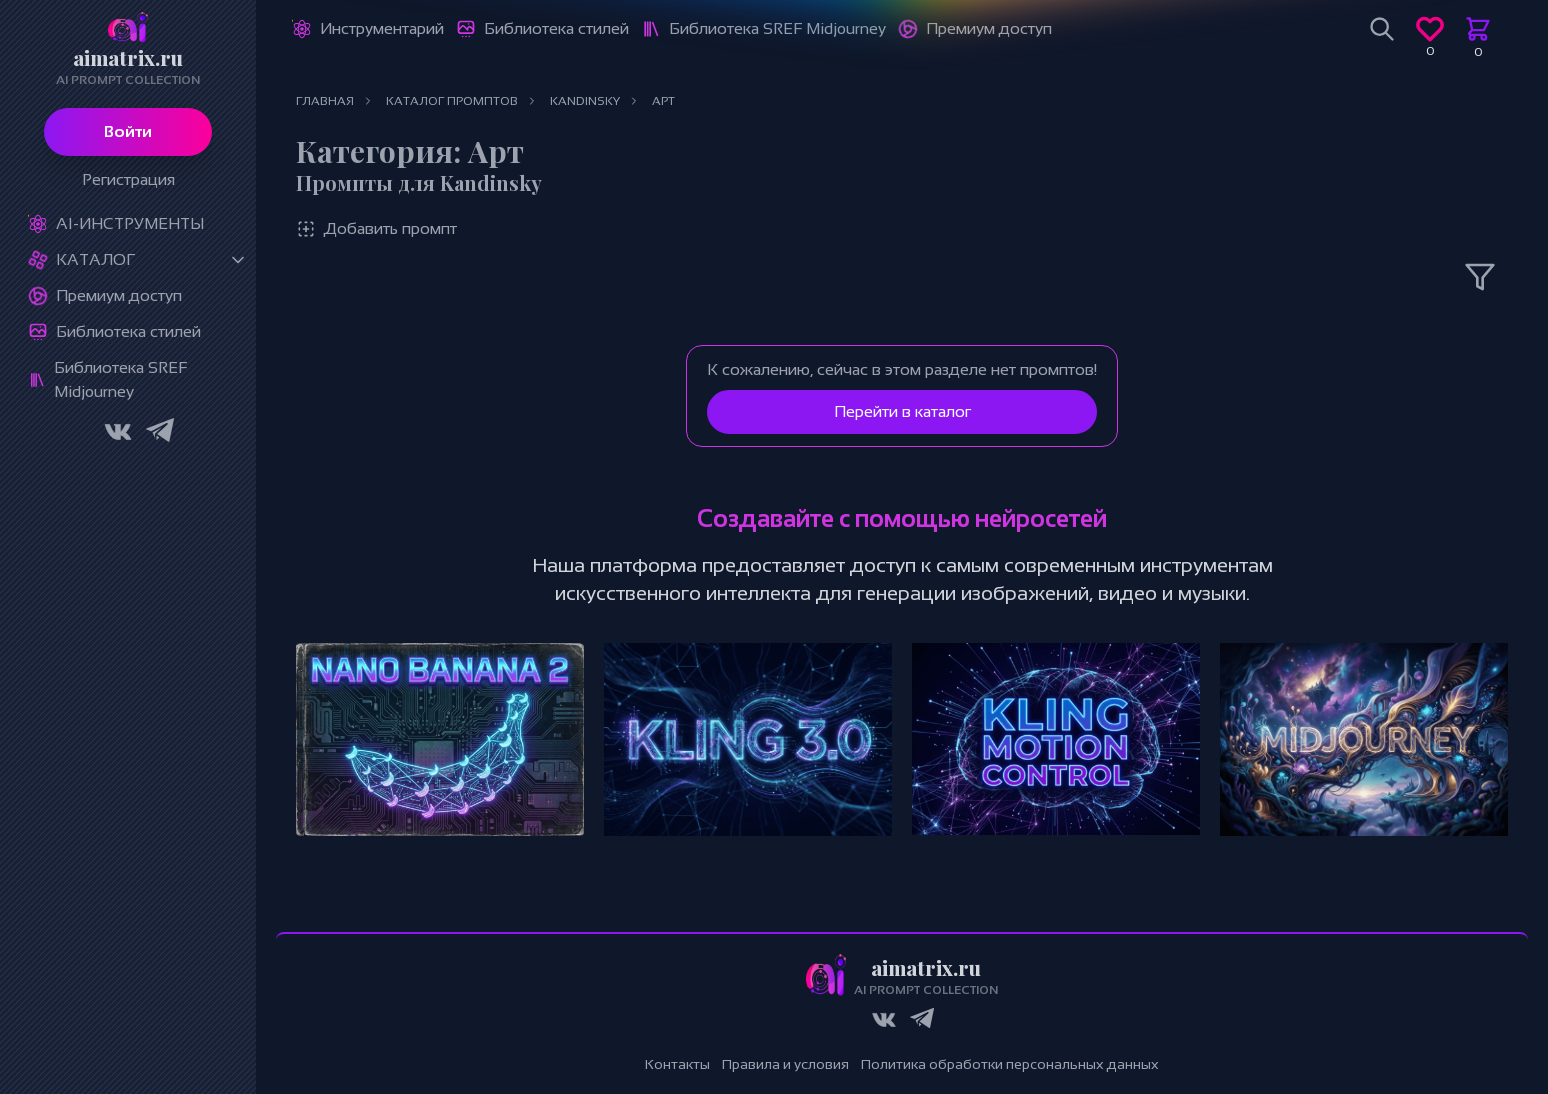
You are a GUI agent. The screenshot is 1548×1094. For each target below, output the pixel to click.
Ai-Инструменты (130, 223)
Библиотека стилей (128, 331)
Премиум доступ (119, 295)
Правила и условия (785, 1064)
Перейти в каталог (902, 411)
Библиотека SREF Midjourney (120, 379)
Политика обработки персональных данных (1010, 1064)
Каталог (95, 259)
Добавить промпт (376, 229)
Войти (128, 131)
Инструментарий (382, 28)
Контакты (677, 1064)
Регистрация (128, 179)
